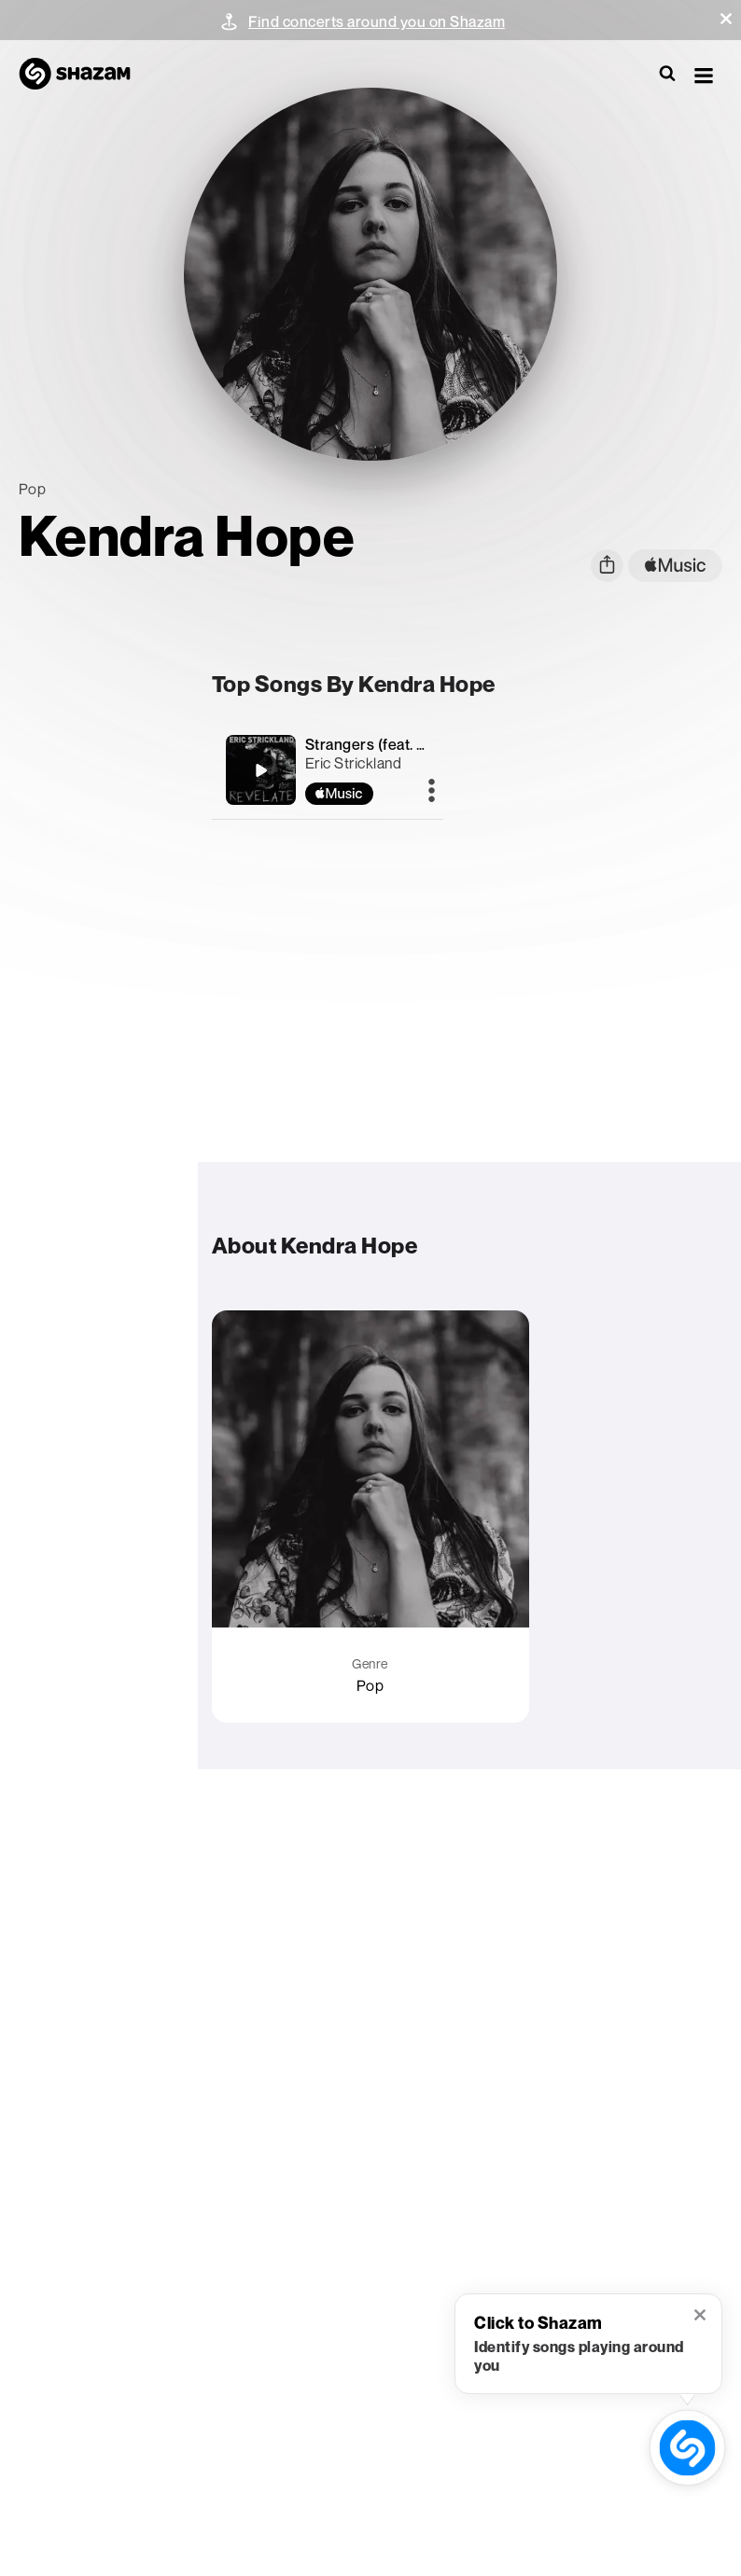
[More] (431, 792)
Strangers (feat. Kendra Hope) (409, 744)
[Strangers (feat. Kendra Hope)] (260, 770)
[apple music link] (675, 565)
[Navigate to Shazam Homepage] (84, 74)
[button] (726, 18)
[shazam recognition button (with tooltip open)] (687, 2448)
